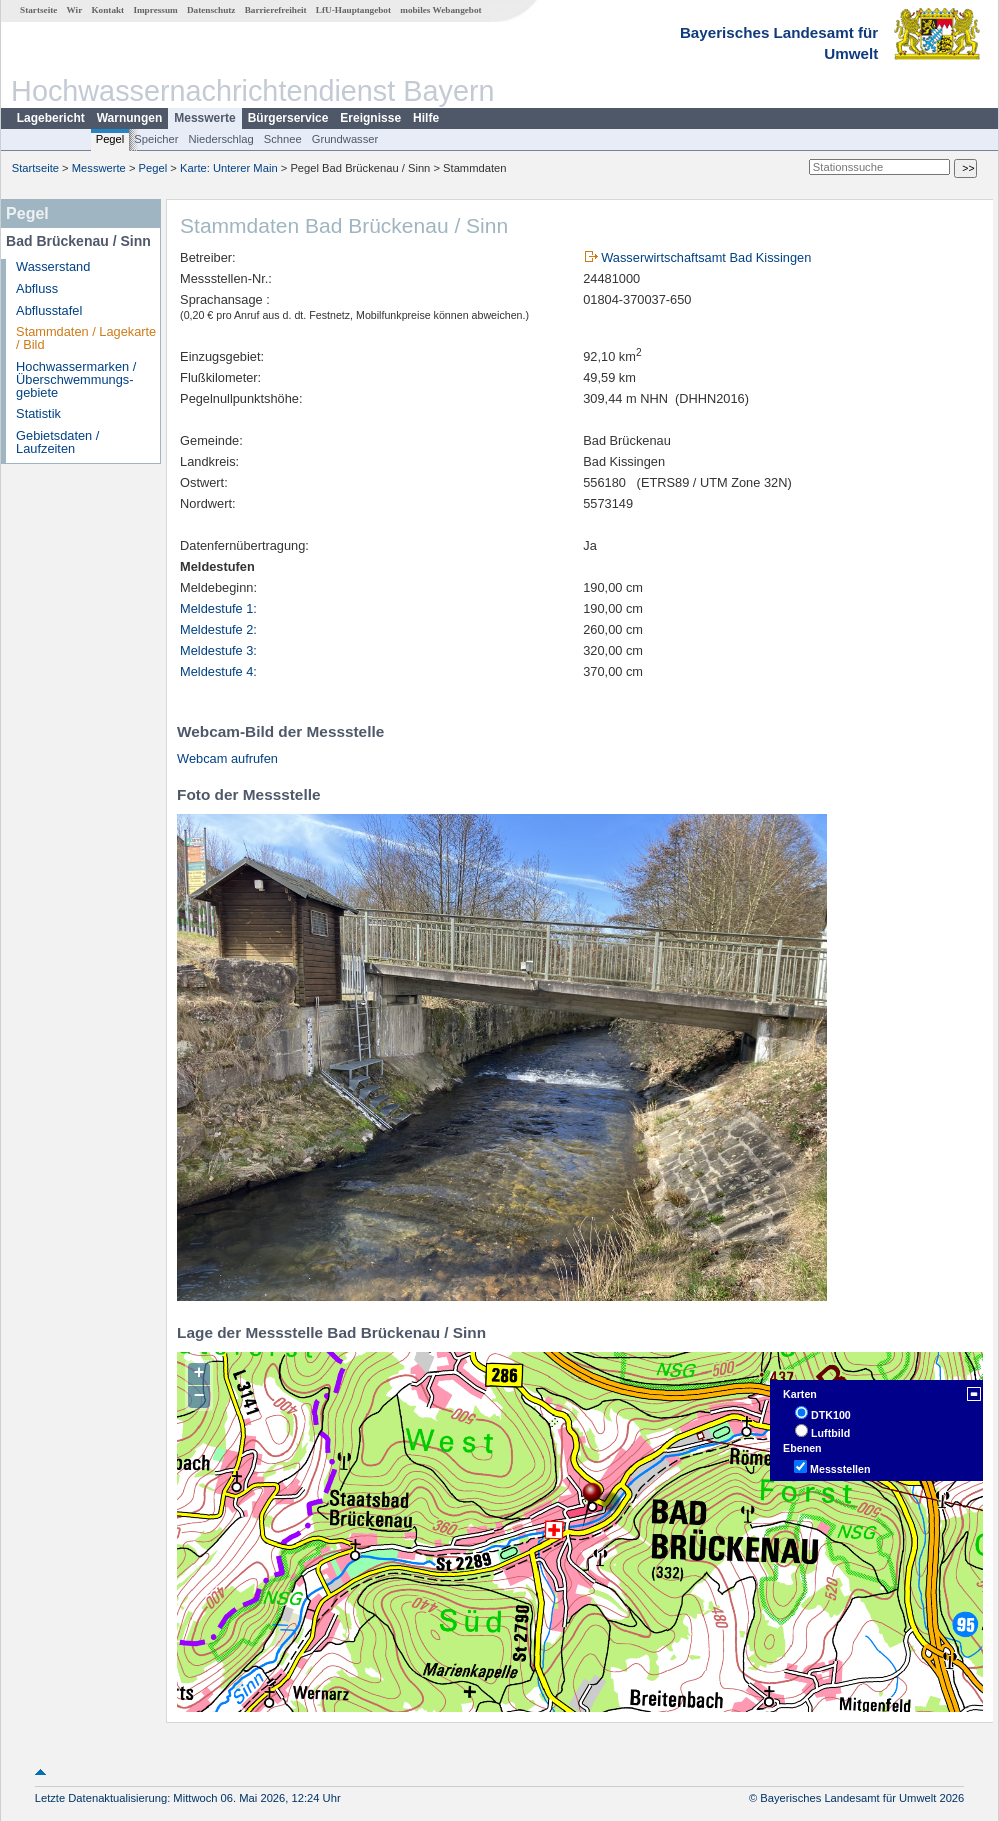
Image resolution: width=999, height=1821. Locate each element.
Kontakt (107, 10)
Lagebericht (51, 118)
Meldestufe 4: (218, 671)
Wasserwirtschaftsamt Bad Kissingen (706, 257)
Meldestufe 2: (218, 629)
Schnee (283, 139)
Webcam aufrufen (227, 758)
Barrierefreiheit (276, 10)
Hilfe (426, 118)
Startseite (38, 10)
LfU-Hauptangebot (353, 10)
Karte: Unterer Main (229, 168)
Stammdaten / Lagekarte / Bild (86, 338)
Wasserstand (53, 266)
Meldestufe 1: (218, 608)
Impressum (155, 10)
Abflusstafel (49, 310)
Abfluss (37, 288)
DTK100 (831, 1415)
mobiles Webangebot (440, 10)
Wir (75, 10)
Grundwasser (345, 139)
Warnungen (130, 118)
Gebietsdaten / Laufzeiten (57, 442)
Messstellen (840, 1469)
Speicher (156, 139)
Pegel (110, 139)
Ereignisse (370, 118)
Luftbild (830, 1433)
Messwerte (204, 118)
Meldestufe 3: (218, 650)
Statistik (38, 413)
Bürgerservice (288, 118)
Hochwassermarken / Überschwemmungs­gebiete (76, 379)
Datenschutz (211, 10)
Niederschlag (220, 139)
